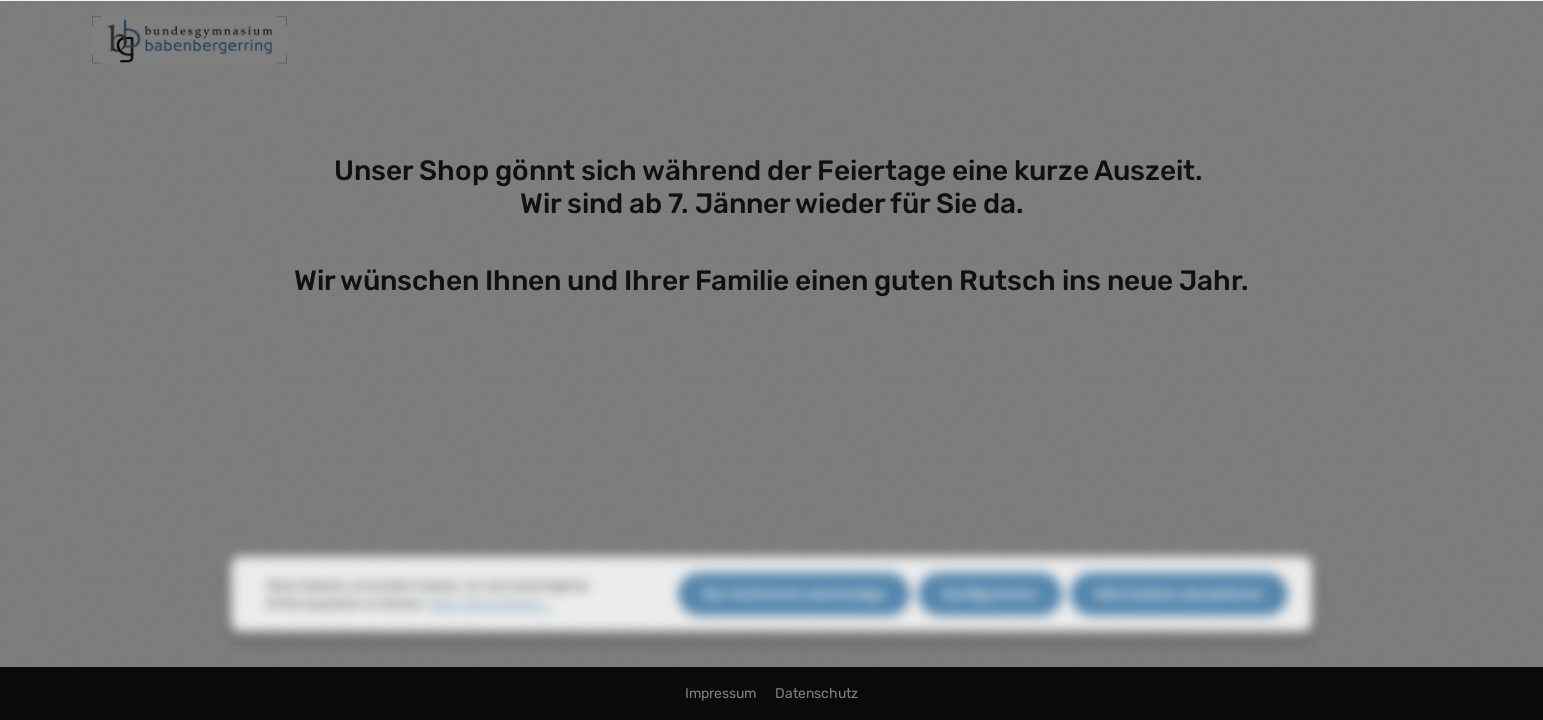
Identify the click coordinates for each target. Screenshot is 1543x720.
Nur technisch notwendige (794, 607)
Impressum (722, 693)
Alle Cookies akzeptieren (1179, 607)
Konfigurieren (990, 607)
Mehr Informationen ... (491, 617)
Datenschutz (816, 693)
